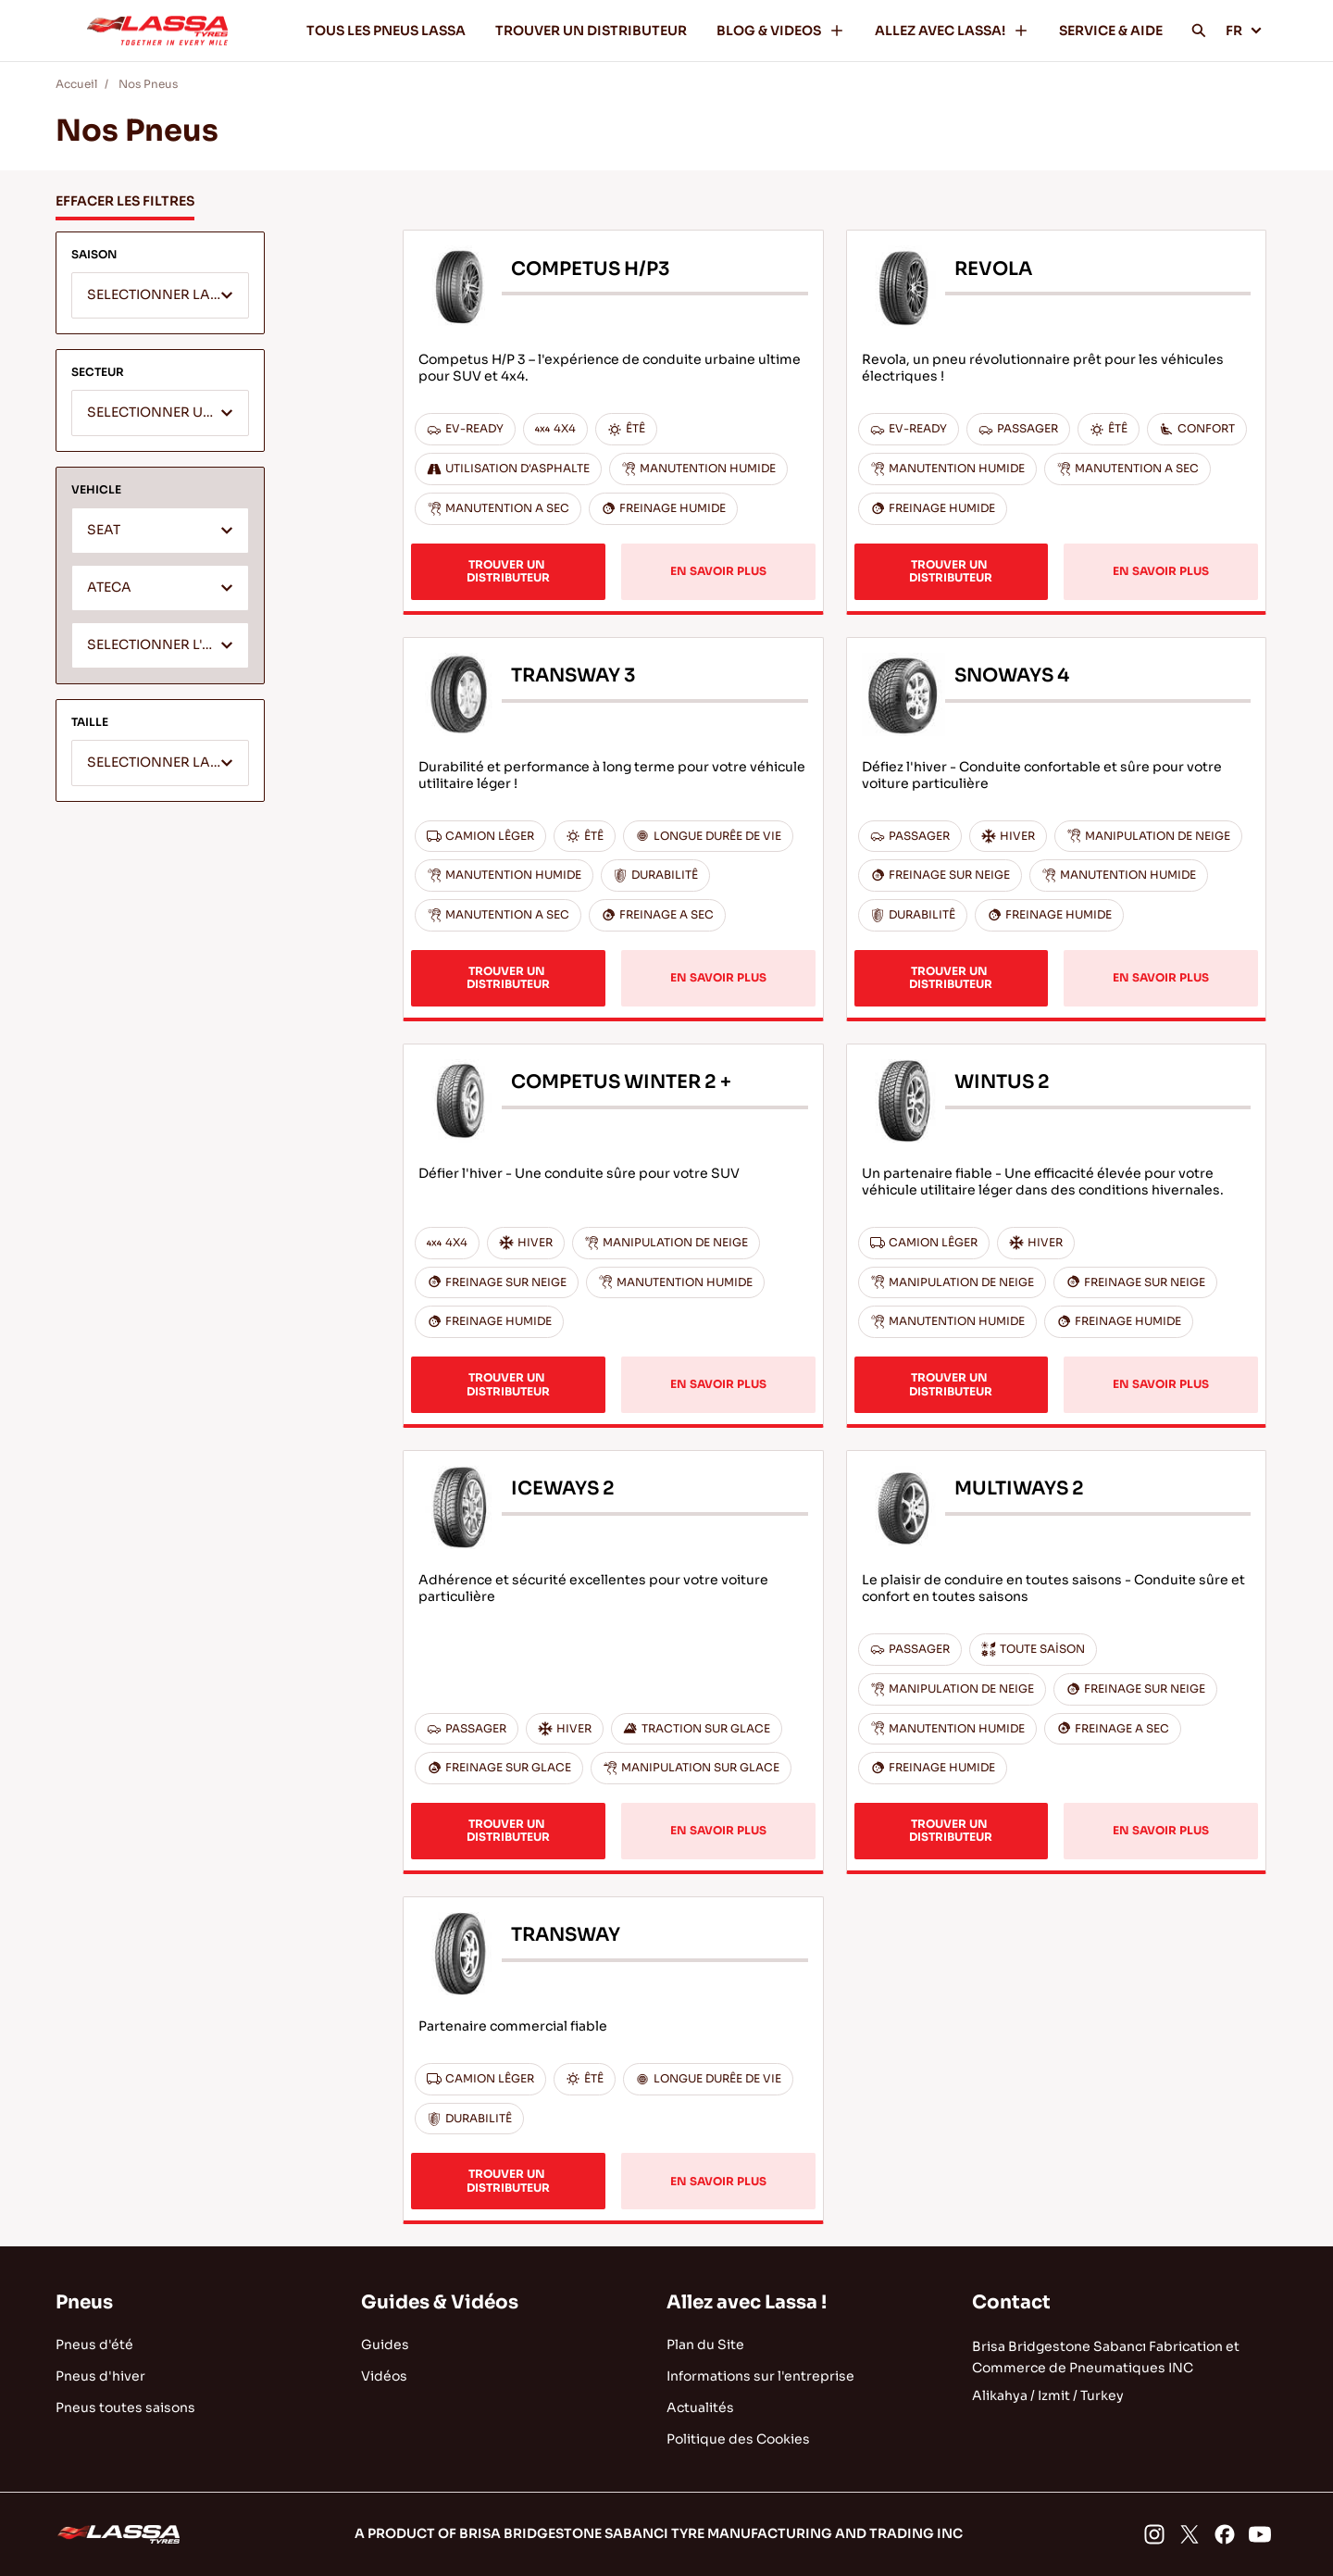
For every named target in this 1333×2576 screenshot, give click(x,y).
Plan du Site (705, 2344)
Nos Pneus (148, 84)
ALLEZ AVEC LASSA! (952, 30)
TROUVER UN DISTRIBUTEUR (591, 30)
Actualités (700, 2407)
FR (1244, 30)
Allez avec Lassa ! (746, 2302)
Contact (1011, 2302)
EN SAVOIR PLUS (718, 571)
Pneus (84, 2302)
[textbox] (160, 296)
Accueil (76, 84)
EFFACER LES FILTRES (125, 201)
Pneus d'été (94, 2344)
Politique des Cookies (738, 2439)
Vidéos (384, 2376)
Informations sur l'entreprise (760, 2376)
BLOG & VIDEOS (780, 30)
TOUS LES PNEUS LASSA (386, 30)
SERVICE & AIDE (1111, 30)
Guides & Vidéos (439, 2302)
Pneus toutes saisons (125, 2407)
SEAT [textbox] (103, 530)
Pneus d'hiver (100, 2376)
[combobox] (160, 295)
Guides (385, 2344)
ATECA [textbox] (109, 587)
